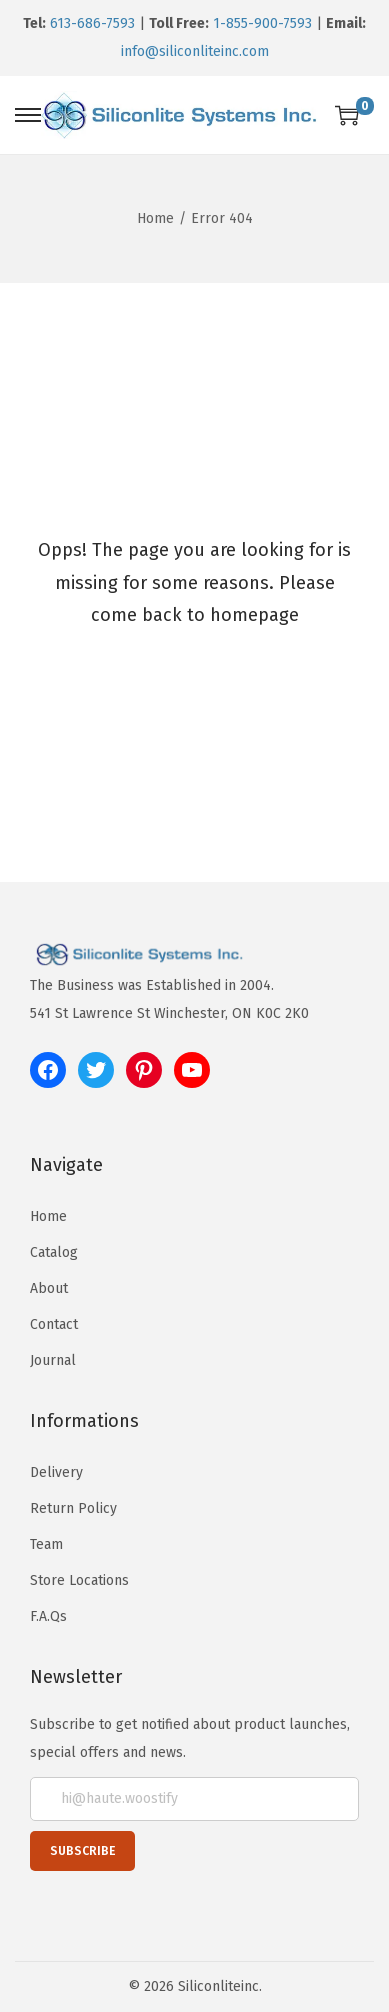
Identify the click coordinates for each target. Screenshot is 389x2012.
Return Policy (73, 1508)
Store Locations (79, 1580)
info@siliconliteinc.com (195, 51)
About (49, 1288)
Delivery (56, 1472)
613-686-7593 (92, 23)
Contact (54, 1324)
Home (155, 218)
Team (46, 1544)
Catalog (54, 1252)
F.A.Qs (48, 1616)
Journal (53, 1360)
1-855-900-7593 (262, 23)
